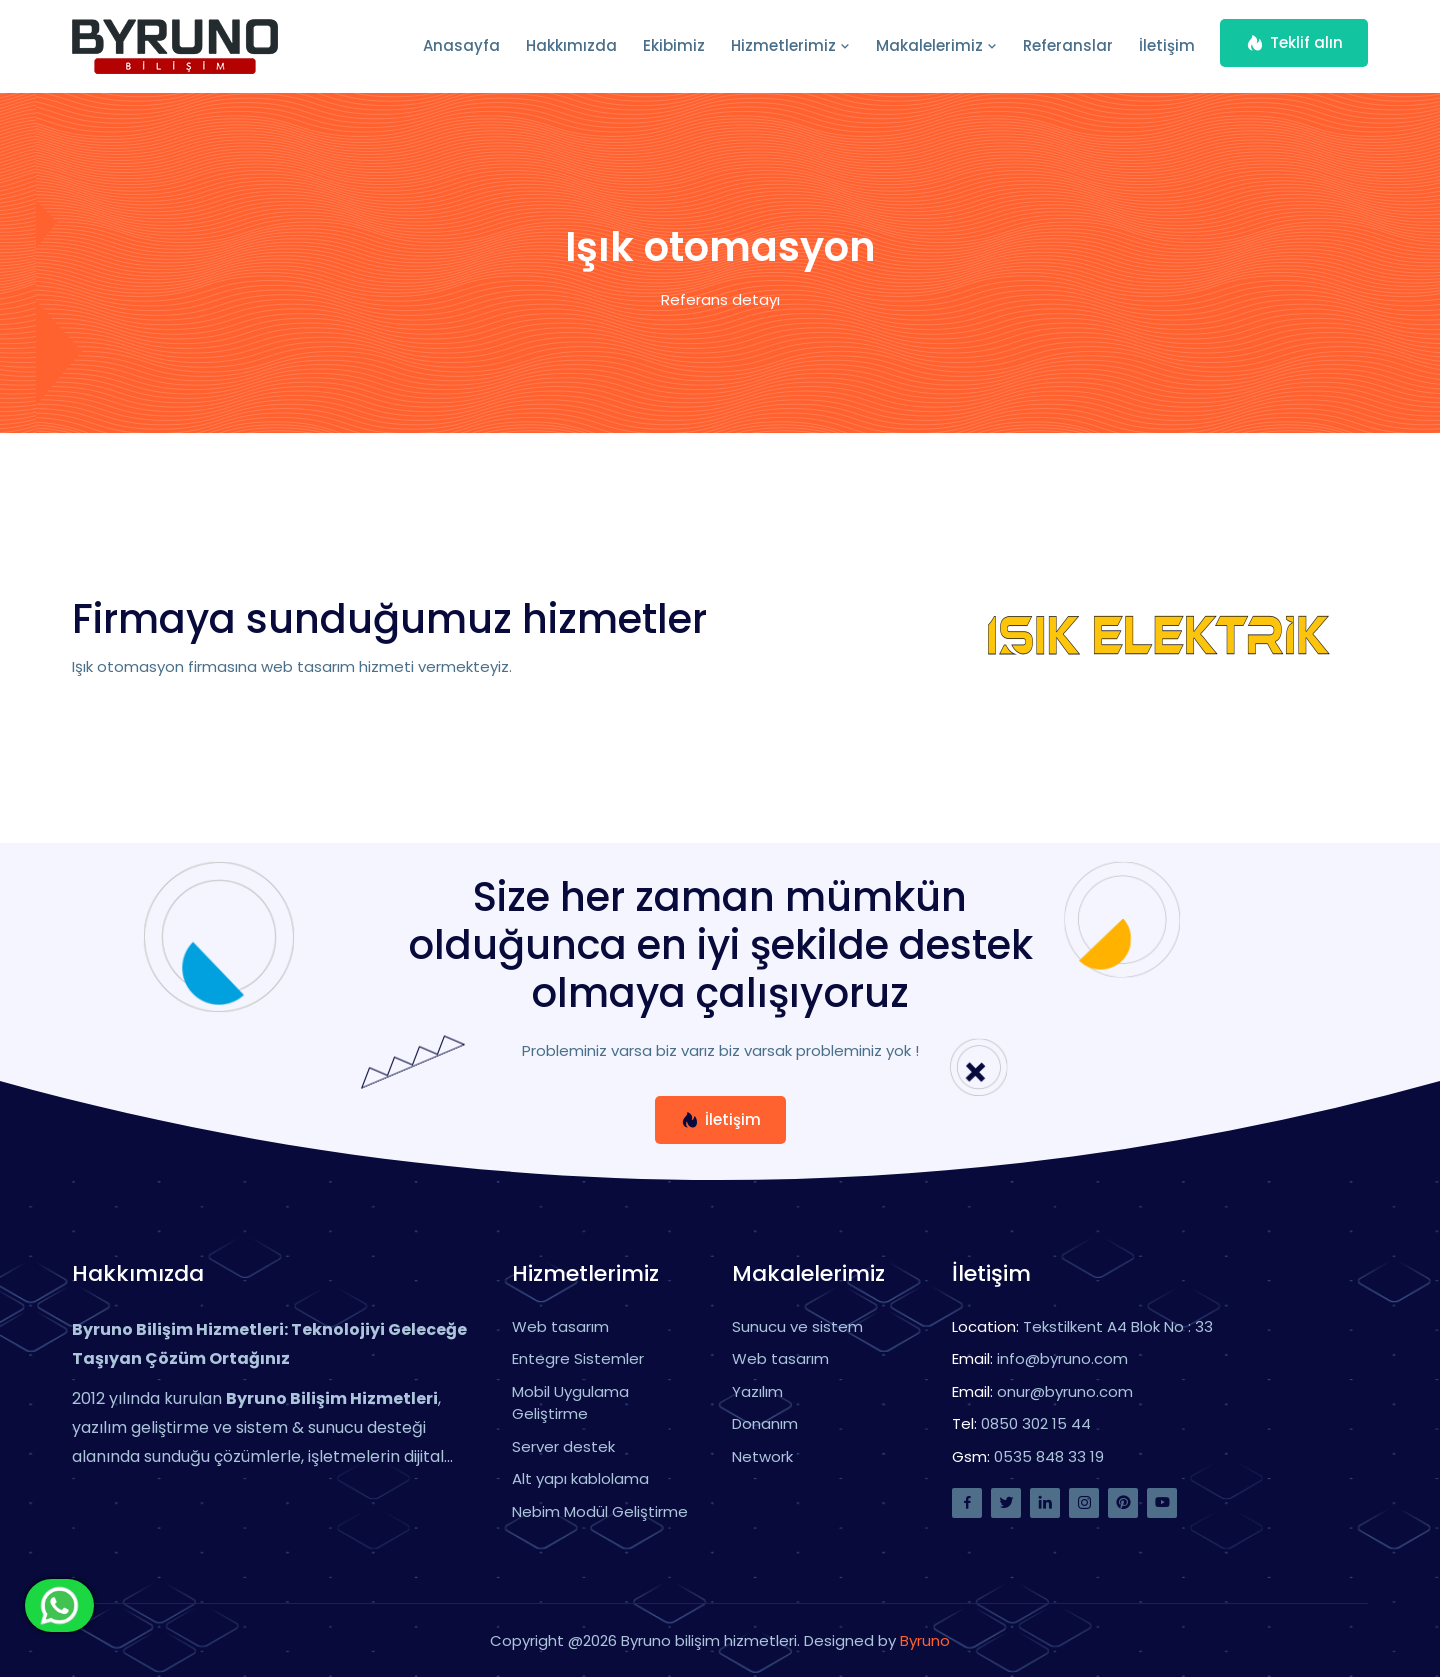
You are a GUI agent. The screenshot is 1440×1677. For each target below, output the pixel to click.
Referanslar (1068, 45)
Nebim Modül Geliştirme (600, 1511)
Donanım (765, 1423)
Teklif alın (1294, 42)
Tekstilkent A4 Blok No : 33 (1118, 1326)
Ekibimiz (674, 45)
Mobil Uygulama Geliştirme (570, 1403)
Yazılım (757, 1391)
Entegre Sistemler (578, 1358)
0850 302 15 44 (1036, 1423)
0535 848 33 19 (1049, 1456)
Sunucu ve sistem (797, 1326)
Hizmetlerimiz (790, 45)
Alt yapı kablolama (580, 1478)
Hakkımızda (571, 45)
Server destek (563, 1446)
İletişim (1167, 45)
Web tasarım (560, 1326)
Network (762, 1456)
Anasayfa (461, 45)
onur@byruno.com (1065, 1391)
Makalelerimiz (936, 45)
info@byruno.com (1062, 1358)
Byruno (925, 1640)
